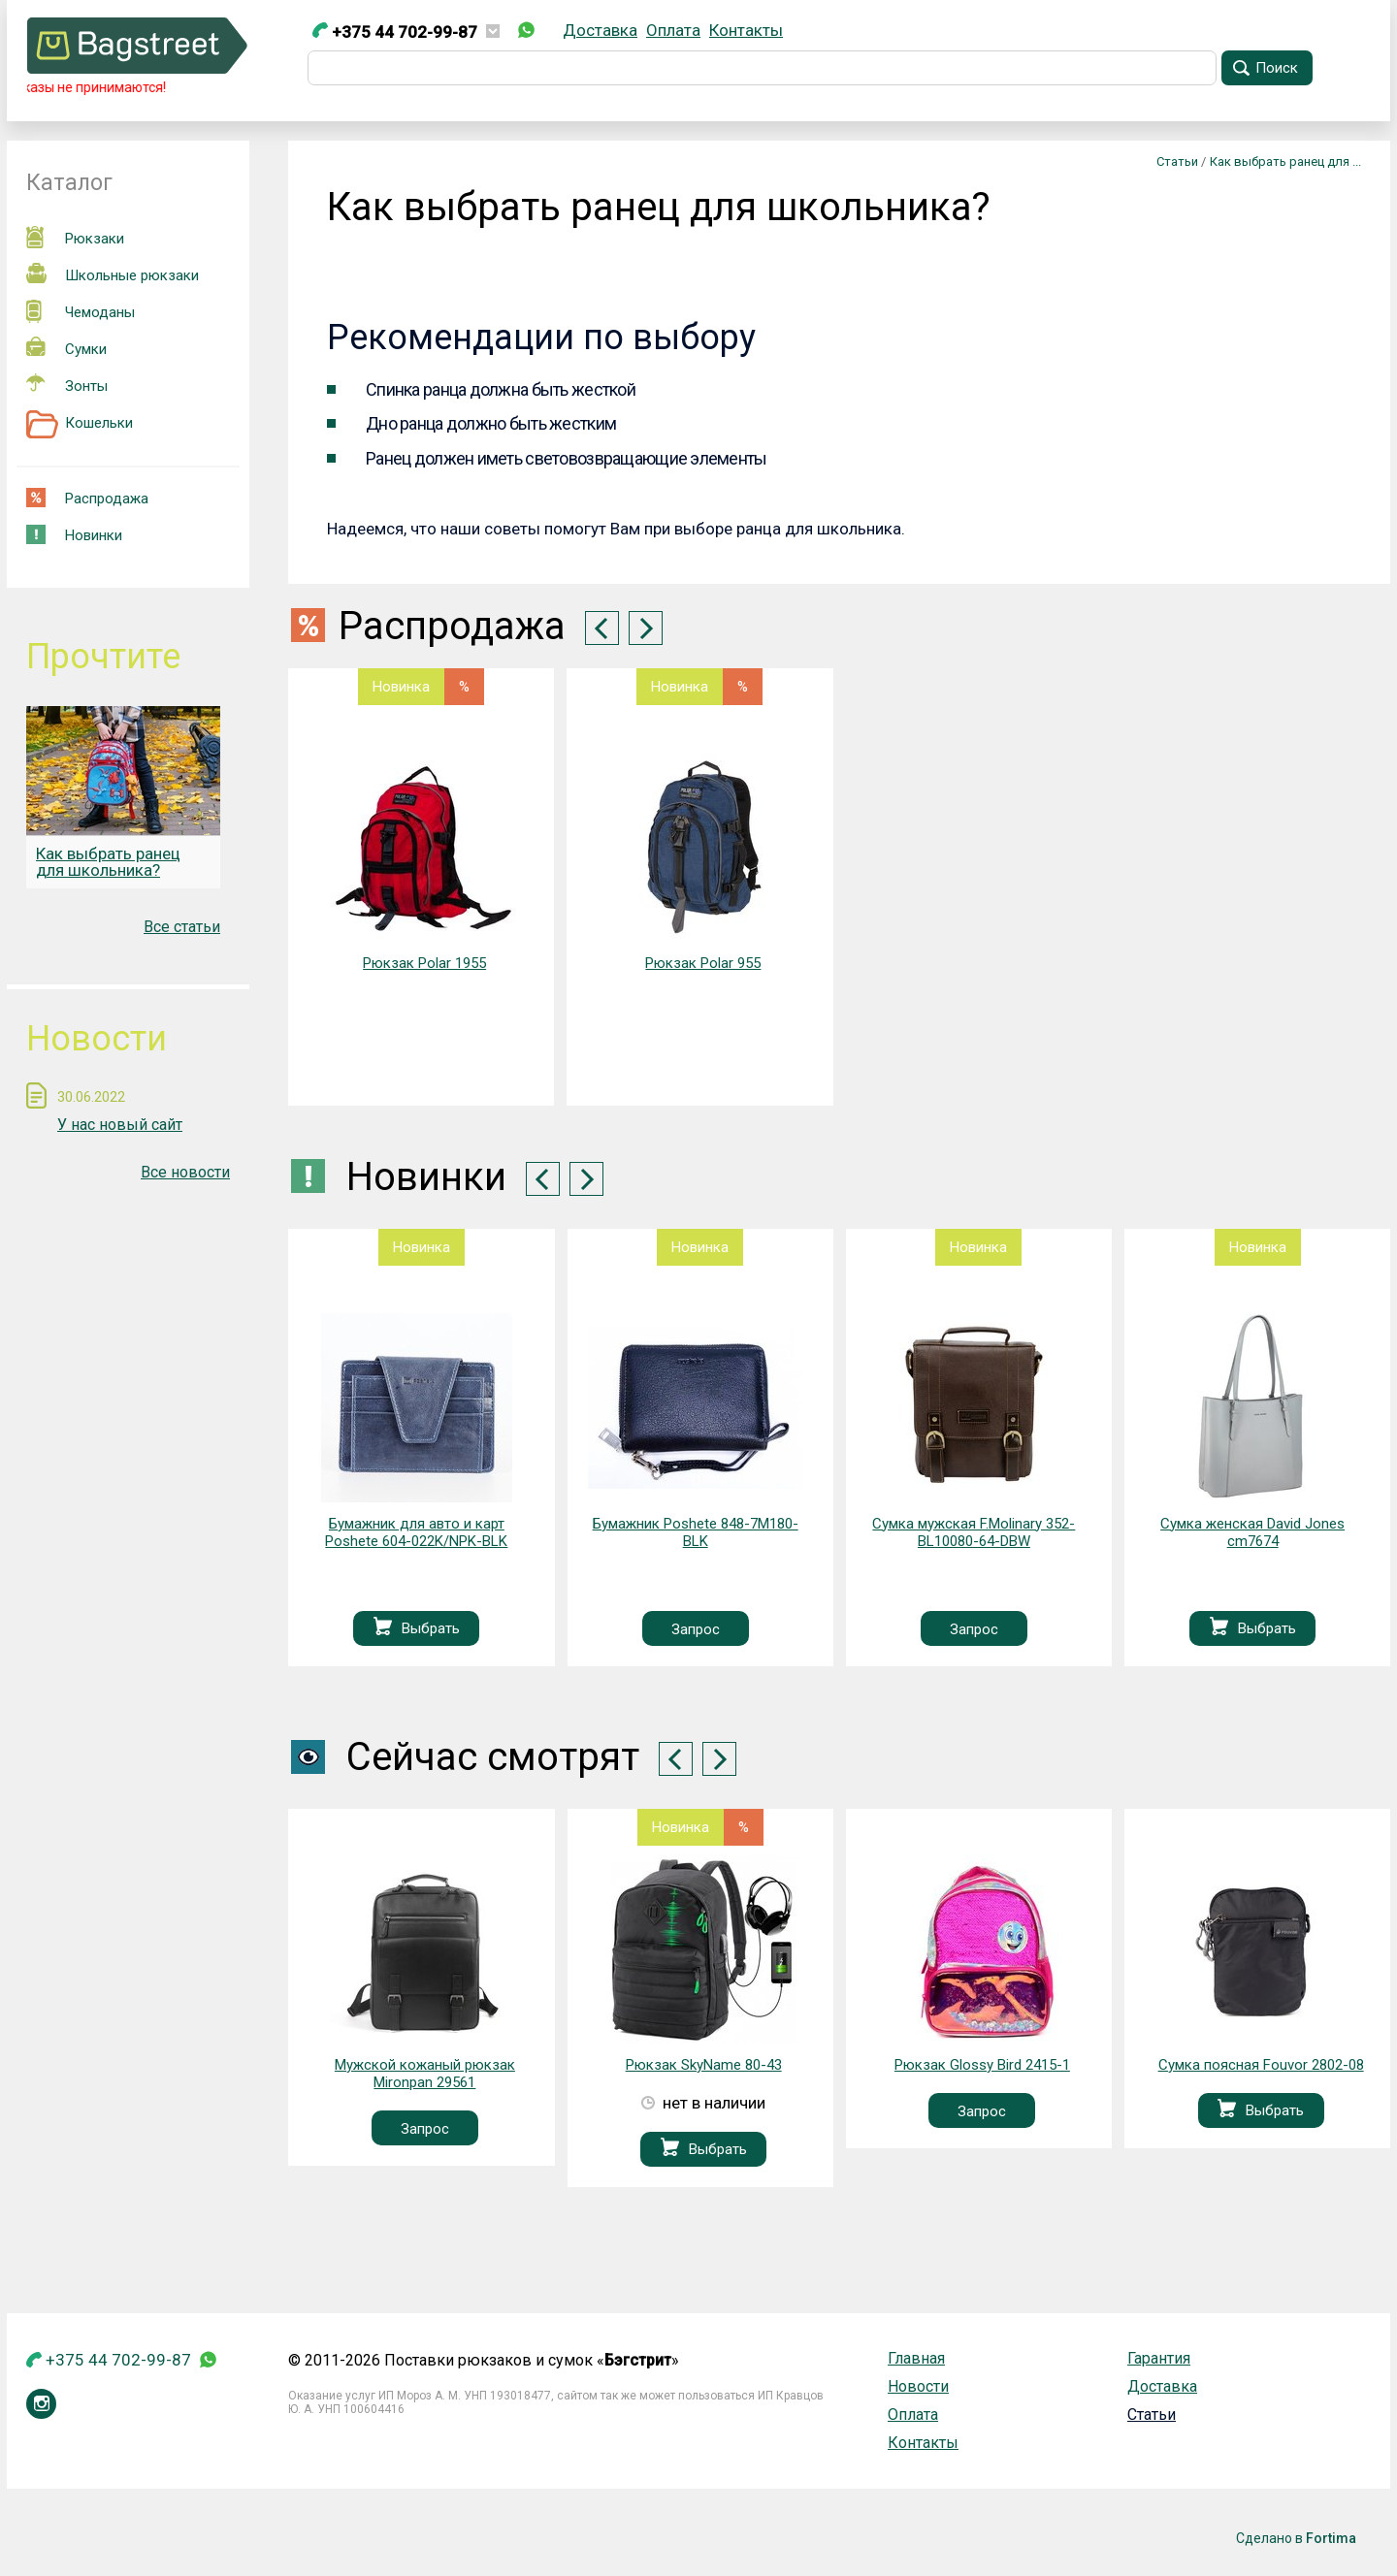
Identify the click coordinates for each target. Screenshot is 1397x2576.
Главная (916, 2358)
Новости (918, 2386)
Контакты (746, 30)
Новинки (74, 534)
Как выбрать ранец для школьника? (108, 862)
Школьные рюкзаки (112, 273)
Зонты (67, 384)
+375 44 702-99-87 (394, 32)
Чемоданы (80, 311)
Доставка (600, 30)
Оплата (673, 30)
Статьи (1151, 2414)
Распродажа (87, 497)
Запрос (695, 1629)
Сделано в (1296, 2538)
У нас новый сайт (119, 1124)
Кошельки (79, 423)
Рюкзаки (75, 237)
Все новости (185, 1172)
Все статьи (182, 927)
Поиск (1276, 68)
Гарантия (1158, 2358)
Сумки (66, 347)
